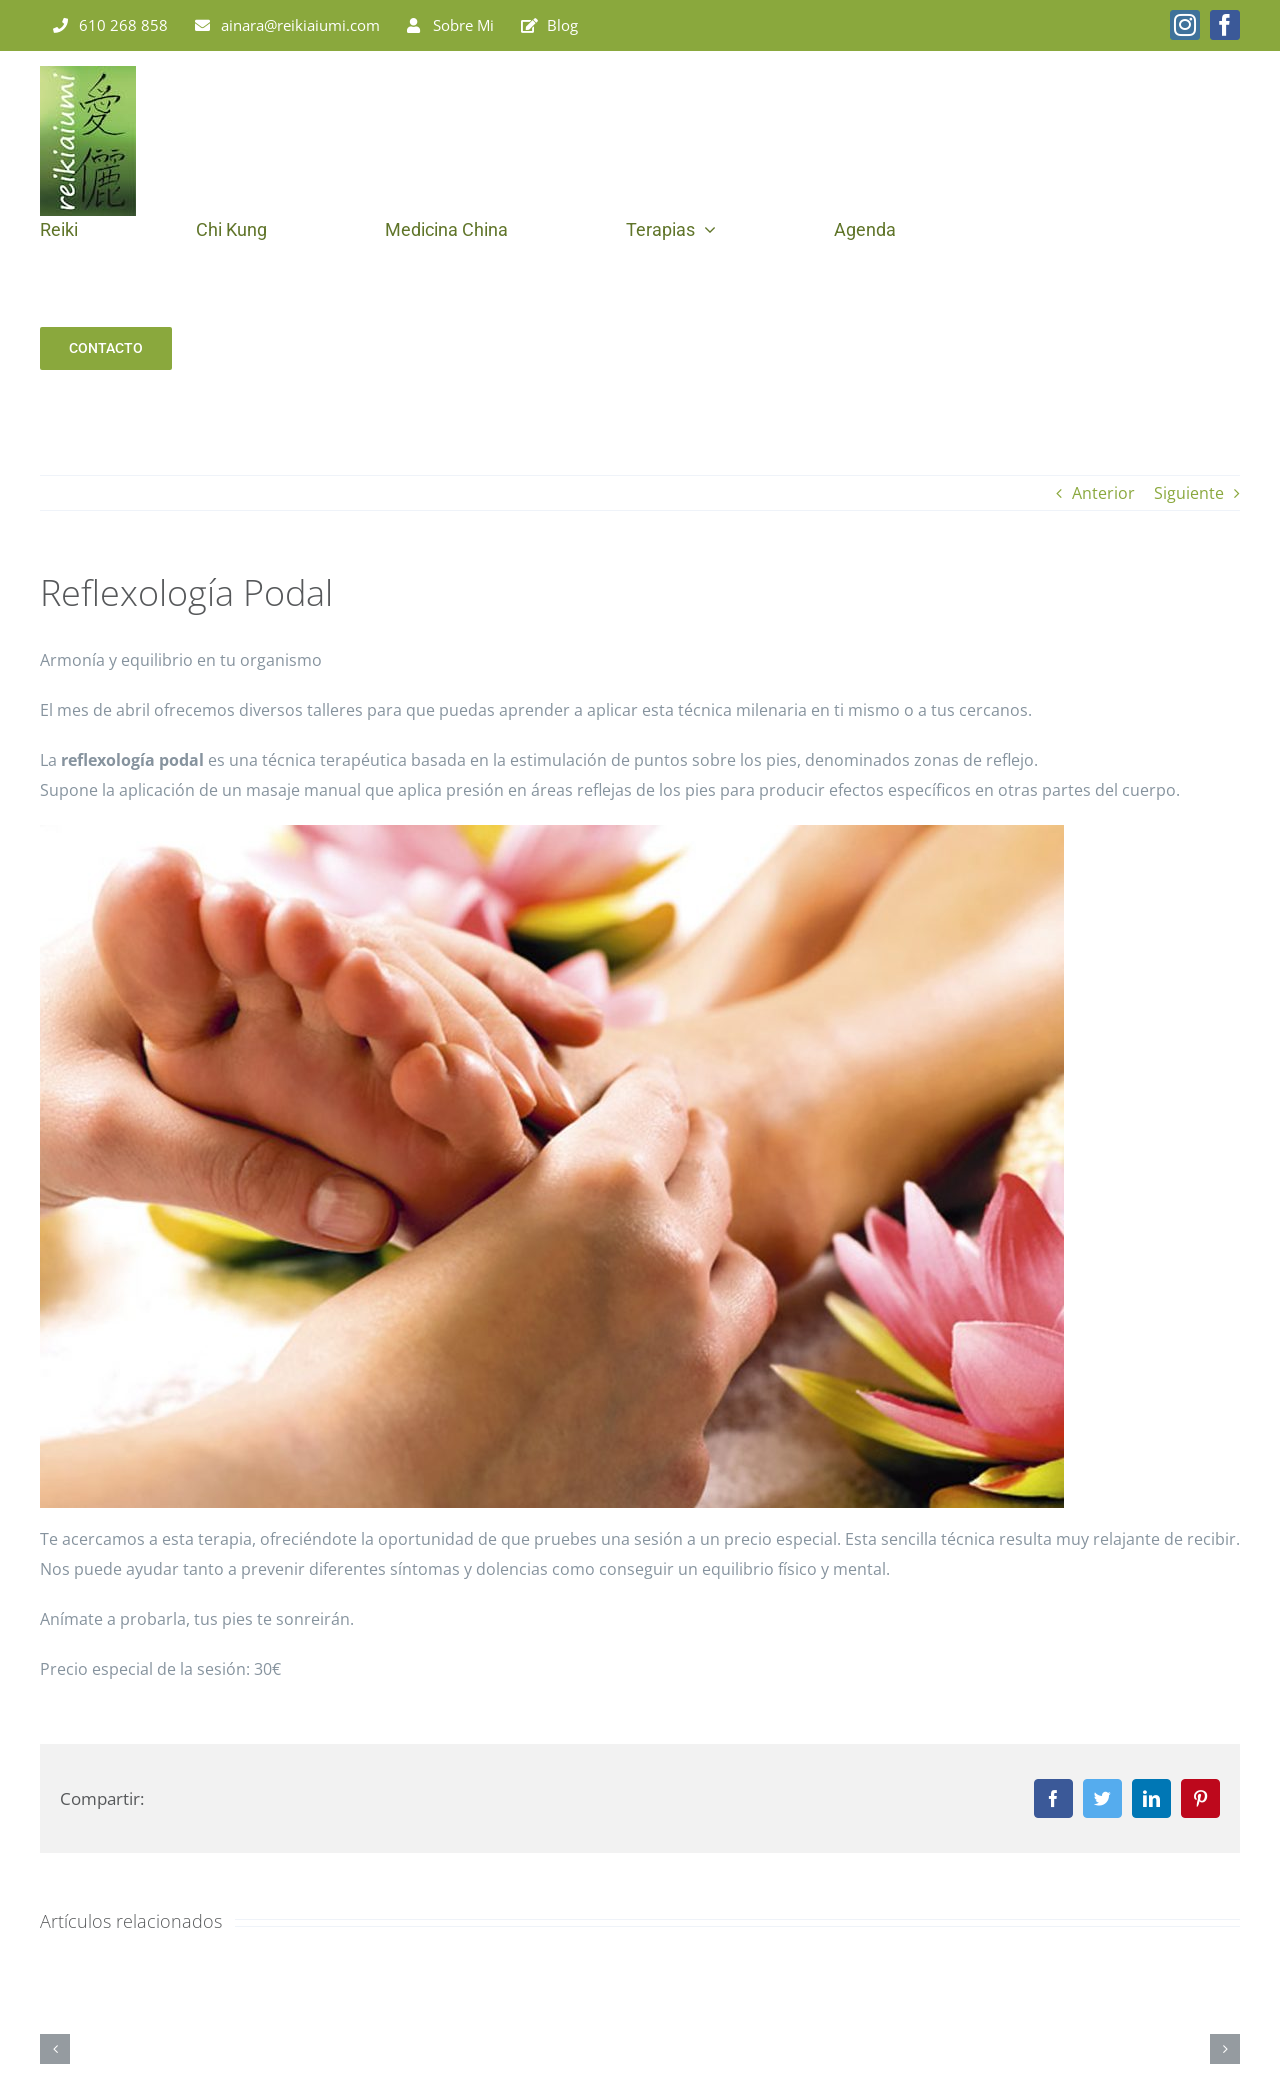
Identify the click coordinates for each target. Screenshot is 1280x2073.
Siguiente (1189, 493)
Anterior (1103, 493)
